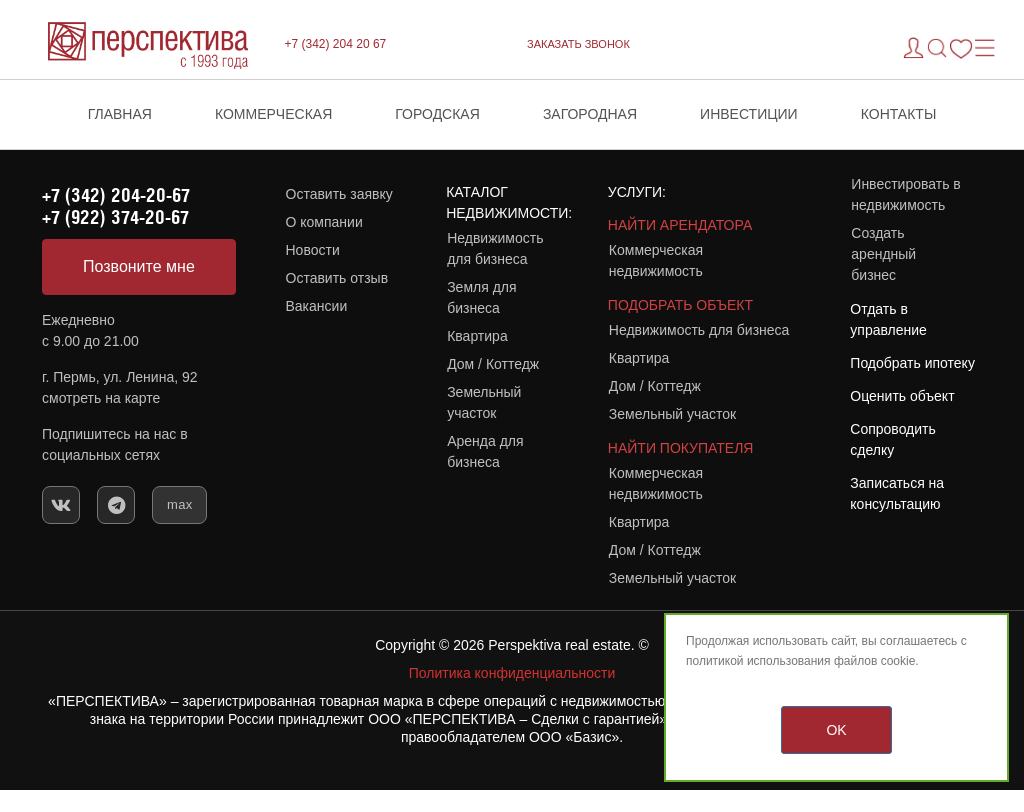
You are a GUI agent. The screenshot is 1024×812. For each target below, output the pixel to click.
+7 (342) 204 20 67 (336, 44)
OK (836, 730)
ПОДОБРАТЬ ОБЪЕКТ (680, 305)
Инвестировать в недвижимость (905, 194)
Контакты (899, 114)
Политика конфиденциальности (512, 673)
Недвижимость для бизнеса (495, 248)
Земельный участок (484, 402)
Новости (313, 250)
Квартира (477, 336)
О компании (324, 222)
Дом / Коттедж (493, 364)
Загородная (590, 114)
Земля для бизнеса (481, 297)
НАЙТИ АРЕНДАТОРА (680, 225)
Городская (437, 114)
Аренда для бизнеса (485, 451)
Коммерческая (273, 114)
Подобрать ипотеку (912, 363)
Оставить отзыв (337, 278)
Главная (120, 114)
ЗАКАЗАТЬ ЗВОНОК (578, 44)
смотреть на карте (101, 398)
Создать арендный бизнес (883, 254)
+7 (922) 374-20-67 (115, 217)
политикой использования (758, 661)
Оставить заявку (339, 194)
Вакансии (317, 306)
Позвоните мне (139, 266)
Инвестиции (749, 114)
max (179, 504)
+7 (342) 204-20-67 (116, 195)
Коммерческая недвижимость (656, 260)
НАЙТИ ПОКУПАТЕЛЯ (681, 448)
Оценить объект (902, 396)
